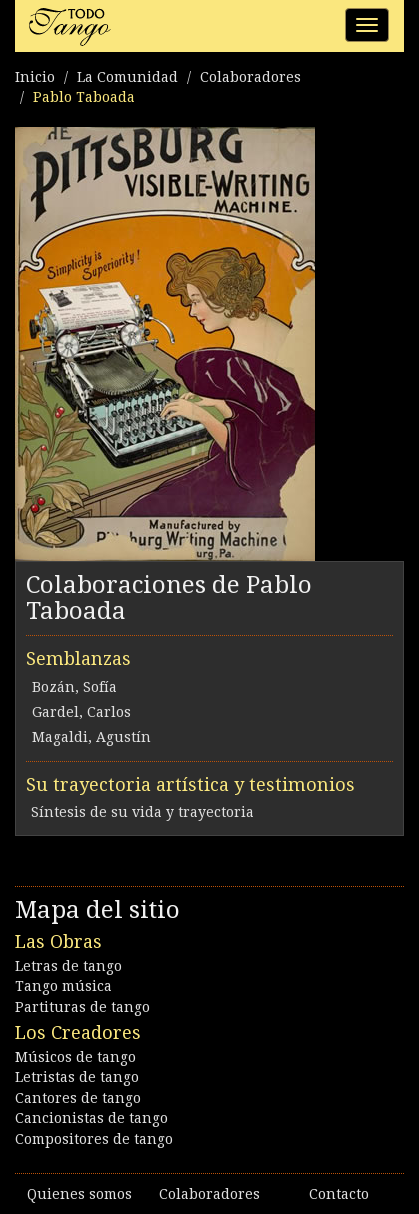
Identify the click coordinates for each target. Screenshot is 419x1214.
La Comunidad (127, 77)
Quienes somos (79, 1194)
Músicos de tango (75, 1057)
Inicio (35, 77)
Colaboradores (250, 77)
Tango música (63, 986)
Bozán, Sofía (74, 687)
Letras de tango (68, 966)
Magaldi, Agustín (91, 737)
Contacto (339, 1194)
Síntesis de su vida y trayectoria (142, 812)
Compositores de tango (94, 1139)
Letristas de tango (77, 1077)
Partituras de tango (82, 1007)
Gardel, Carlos (81, 712)
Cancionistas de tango (91, 1118)
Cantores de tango (78, 1098)
